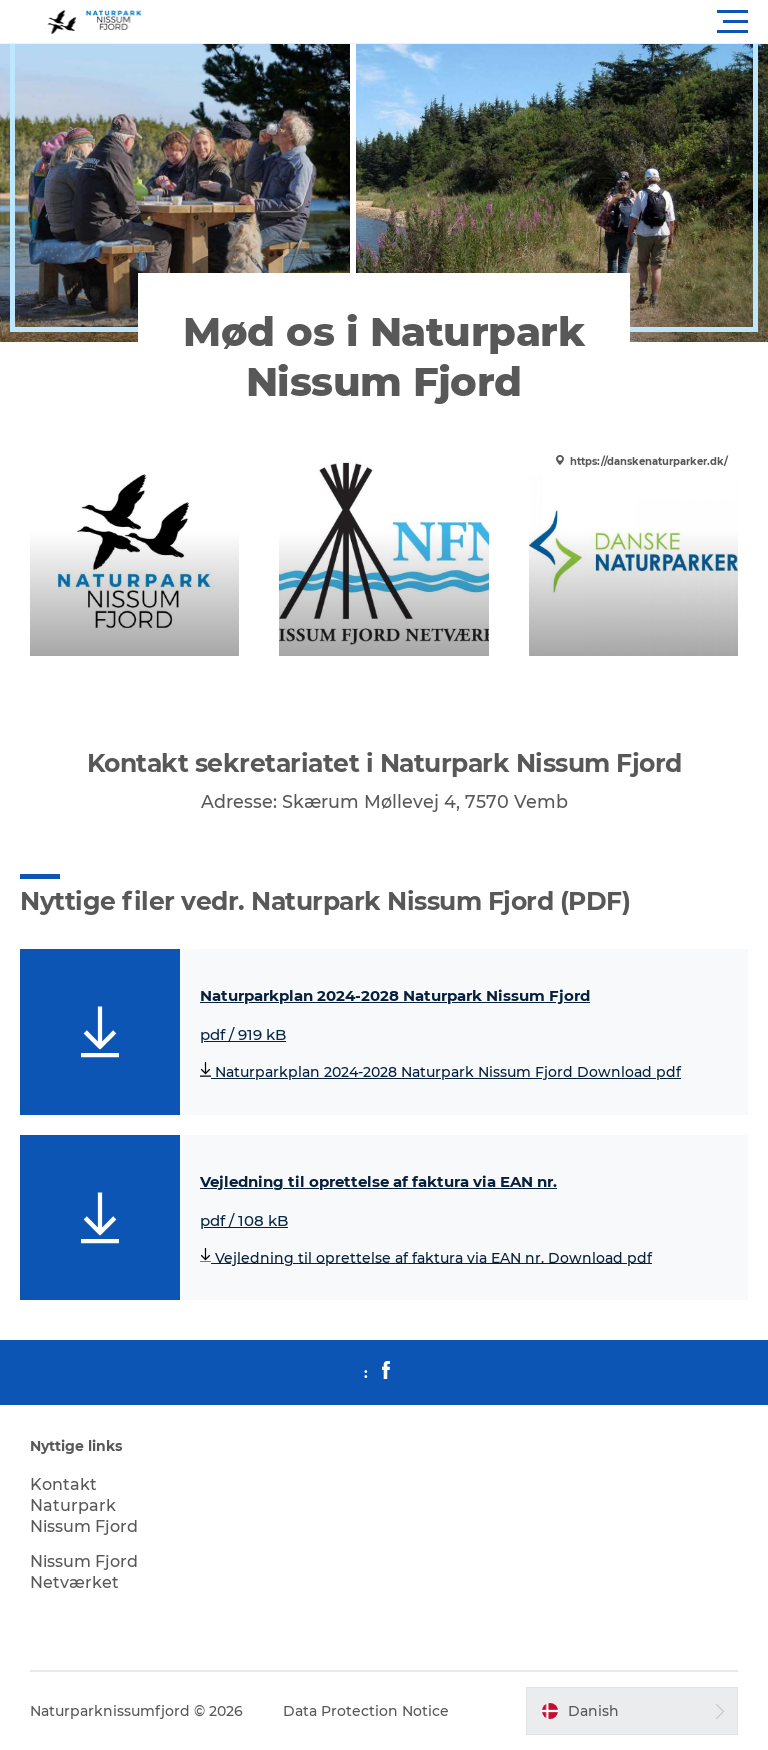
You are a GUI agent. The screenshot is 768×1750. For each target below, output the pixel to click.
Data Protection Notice (366, 1711)
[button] (474, 22)
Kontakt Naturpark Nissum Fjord (84, 1505)
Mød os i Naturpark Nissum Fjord (383, 356)
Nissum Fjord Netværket (84, 1572)
